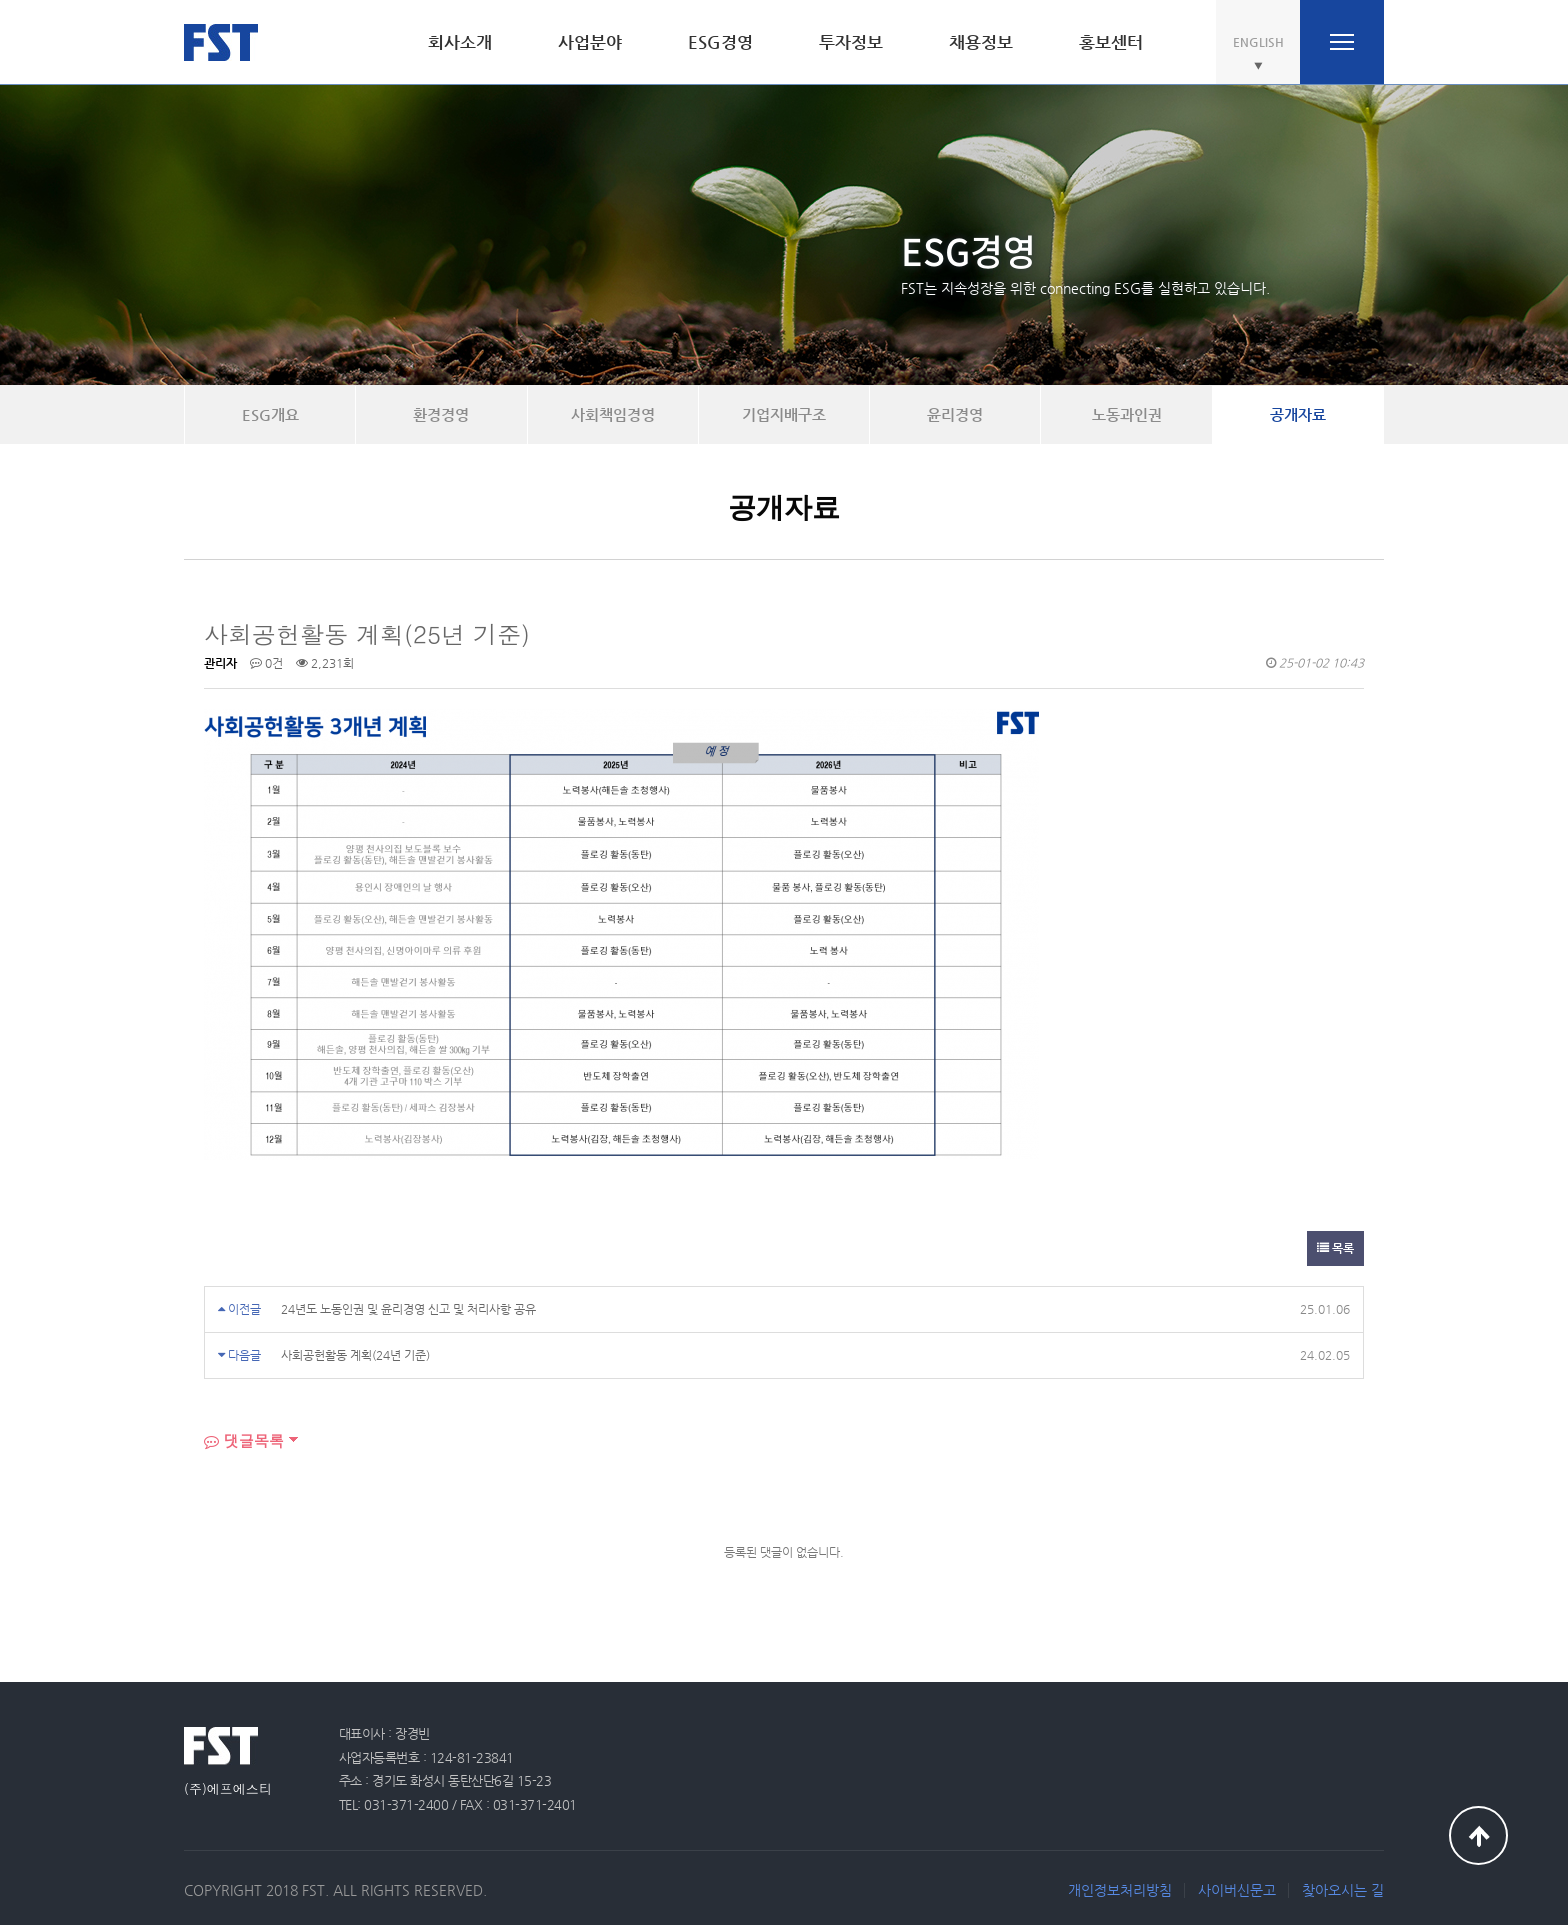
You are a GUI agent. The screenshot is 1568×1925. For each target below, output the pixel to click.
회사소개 (460, 42)
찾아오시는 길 (1343, 1890)
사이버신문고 (1237, 1890)
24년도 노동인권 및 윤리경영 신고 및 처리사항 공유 (408, 1309)
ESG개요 (270, 414)
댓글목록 (244, 1440)
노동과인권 (1127, 414)
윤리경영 (955, 414)
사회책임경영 (613, 414)
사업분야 (590, 42)
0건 (266, 663)
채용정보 (981, 42)
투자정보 (851, 42)
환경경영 (441, 414)
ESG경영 (720, 42)
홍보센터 (1111, 42)
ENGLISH (1258, 42)
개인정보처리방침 (1120, 1890)
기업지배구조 (784, 414)
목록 (1335, 1248)
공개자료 (1298, 414)
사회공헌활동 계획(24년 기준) (355, 1355)
